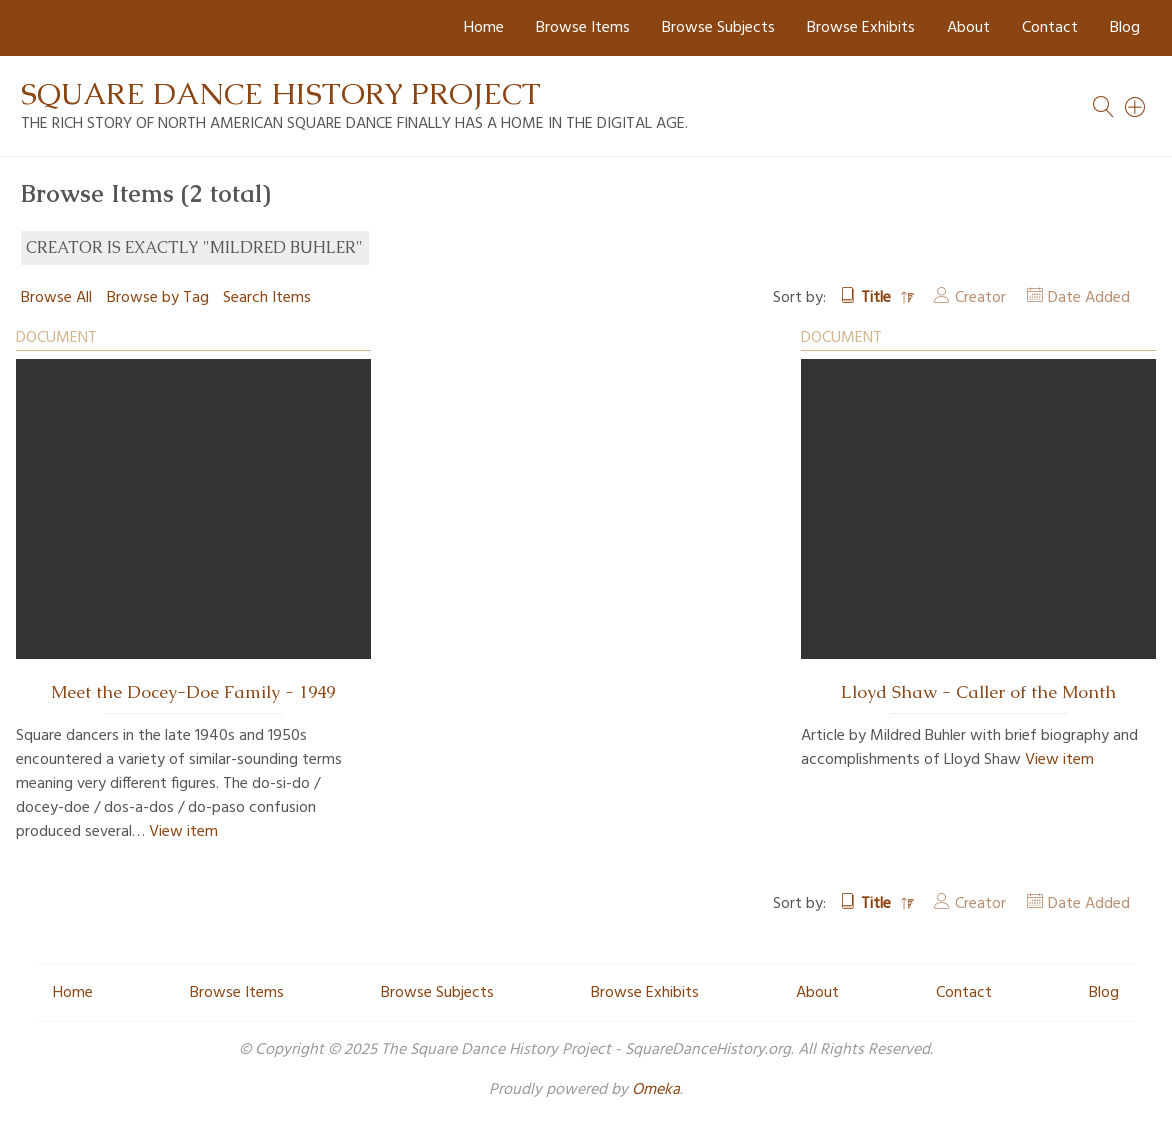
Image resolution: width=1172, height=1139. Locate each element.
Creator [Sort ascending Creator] (980, 298)
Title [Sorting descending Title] (878, 298)
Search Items (267, 298)
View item (183, 832)
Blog (1125, 28)
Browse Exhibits (861, 28)
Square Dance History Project (281, 93)
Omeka (656, 1090)
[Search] (1136, 107)
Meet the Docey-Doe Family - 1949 (193, 692)
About (968, 28)
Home (484, 28)
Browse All (56, 298)
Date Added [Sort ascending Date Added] (1089, 298)
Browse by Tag (158, 298)
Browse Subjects (718, 28)
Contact (1050, 28)
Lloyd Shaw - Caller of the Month (978, 692)
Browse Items (583, 28)
